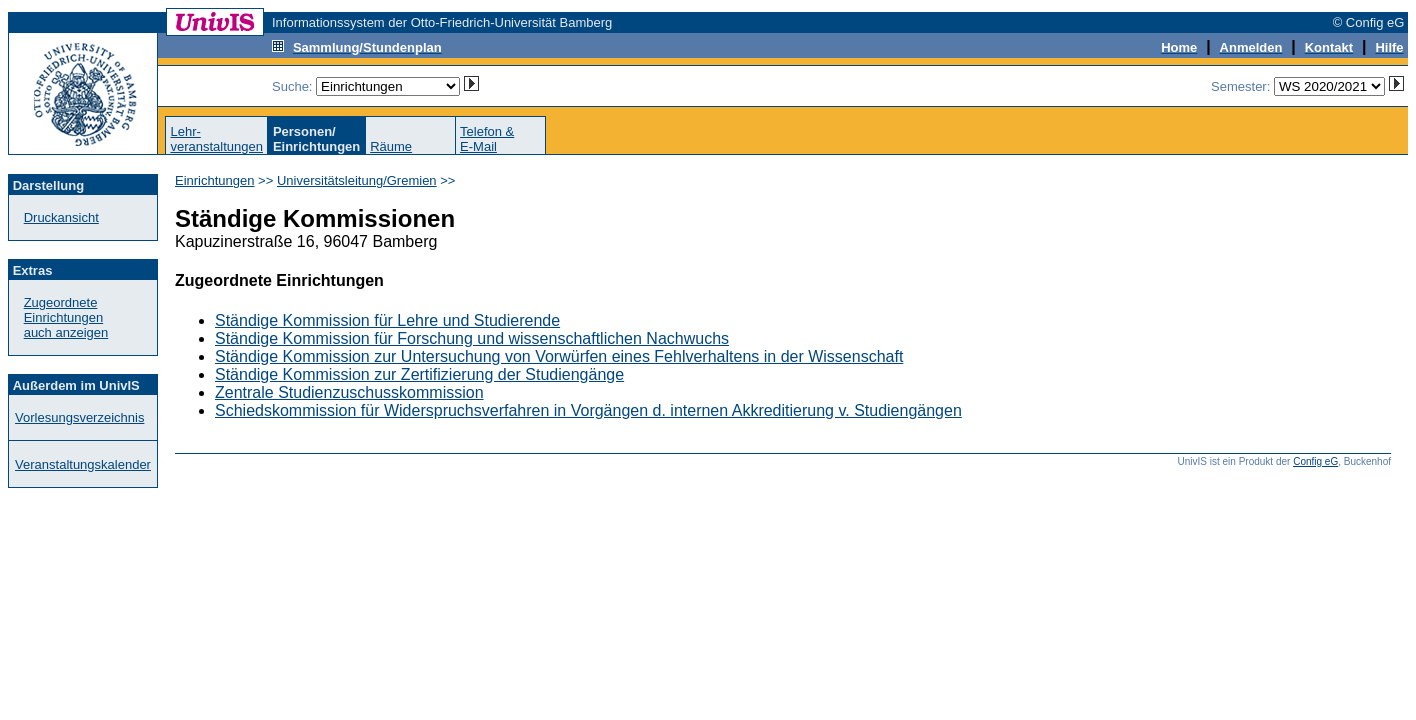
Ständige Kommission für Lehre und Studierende (387, 320)
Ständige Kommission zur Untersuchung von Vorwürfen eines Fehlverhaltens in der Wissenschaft (559, 356)
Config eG (1315, 461)
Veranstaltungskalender (83, 464)
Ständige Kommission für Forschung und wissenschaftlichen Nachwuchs (472, 338)
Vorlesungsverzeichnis (79, 417)
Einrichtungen (215, 180)
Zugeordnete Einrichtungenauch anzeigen (66, 317)
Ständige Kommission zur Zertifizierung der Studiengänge (419, 374)
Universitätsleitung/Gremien (357, 180)
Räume (391, 146)
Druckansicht (61, 217)
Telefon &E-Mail (487, 139)
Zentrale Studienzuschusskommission (349, 392)
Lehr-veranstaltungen (216, 139)
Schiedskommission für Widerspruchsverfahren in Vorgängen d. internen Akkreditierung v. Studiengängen (588, 410)
